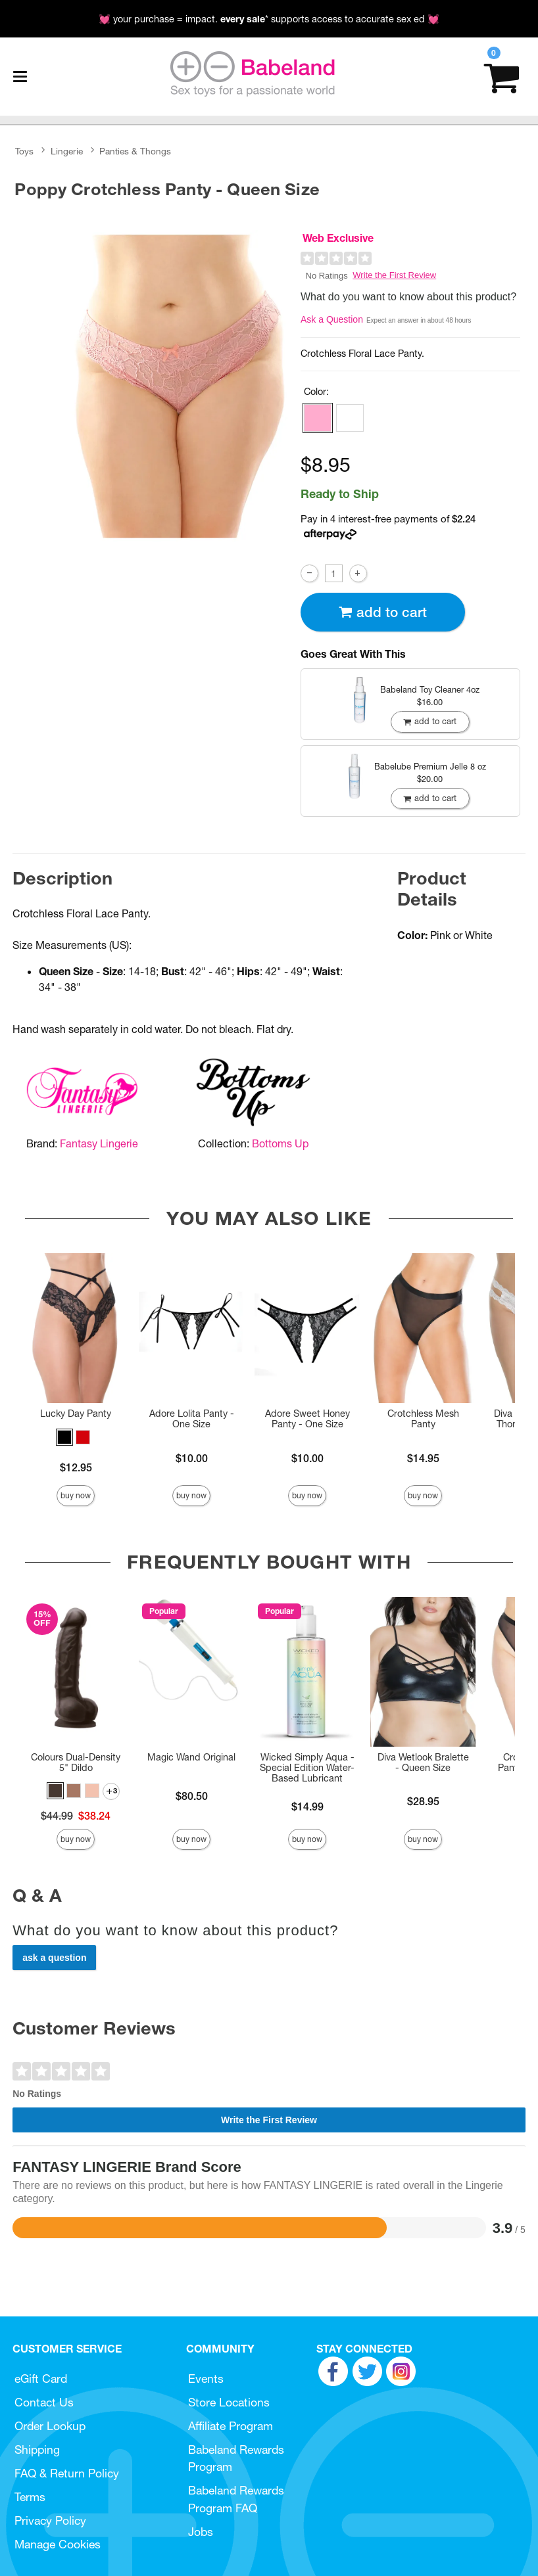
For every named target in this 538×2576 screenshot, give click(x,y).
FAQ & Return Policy (66, 2473)
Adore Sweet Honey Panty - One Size (307, 1419)
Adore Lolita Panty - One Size (191, 1419)
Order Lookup (50, 2426)
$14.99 (307, 1806)
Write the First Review (394, 275)
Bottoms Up (280, 1143)
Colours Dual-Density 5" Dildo (75, 1762)
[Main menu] (20, 76)
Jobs (200, 2532)
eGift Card (40, 2378)
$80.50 (192, 1796)
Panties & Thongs (135, 151)
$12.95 (76, 1467)
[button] (317, 418)
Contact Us (44, 2402)
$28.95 (423, 1801)
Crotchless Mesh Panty (423, 1419)
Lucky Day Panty (75, 1413)
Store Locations (229, 2402)
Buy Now (76, 1495)
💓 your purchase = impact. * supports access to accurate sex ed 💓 (269, 19)
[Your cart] (501, 76)
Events (206, 2378)
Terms (29, 2497)
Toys (24, 151)
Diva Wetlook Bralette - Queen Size (423, 1762)
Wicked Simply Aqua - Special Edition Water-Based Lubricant (307, 1767)
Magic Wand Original (191, 1757)
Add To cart (383, 612)
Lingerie (67, 151)
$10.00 (192, 1458)
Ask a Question (332, 319)
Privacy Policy (50, 2520)
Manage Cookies (57, 2544)
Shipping (37, 2449)
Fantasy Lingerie (99, 1143)
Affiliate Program (230, 2426)
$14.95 (423, 1458)
